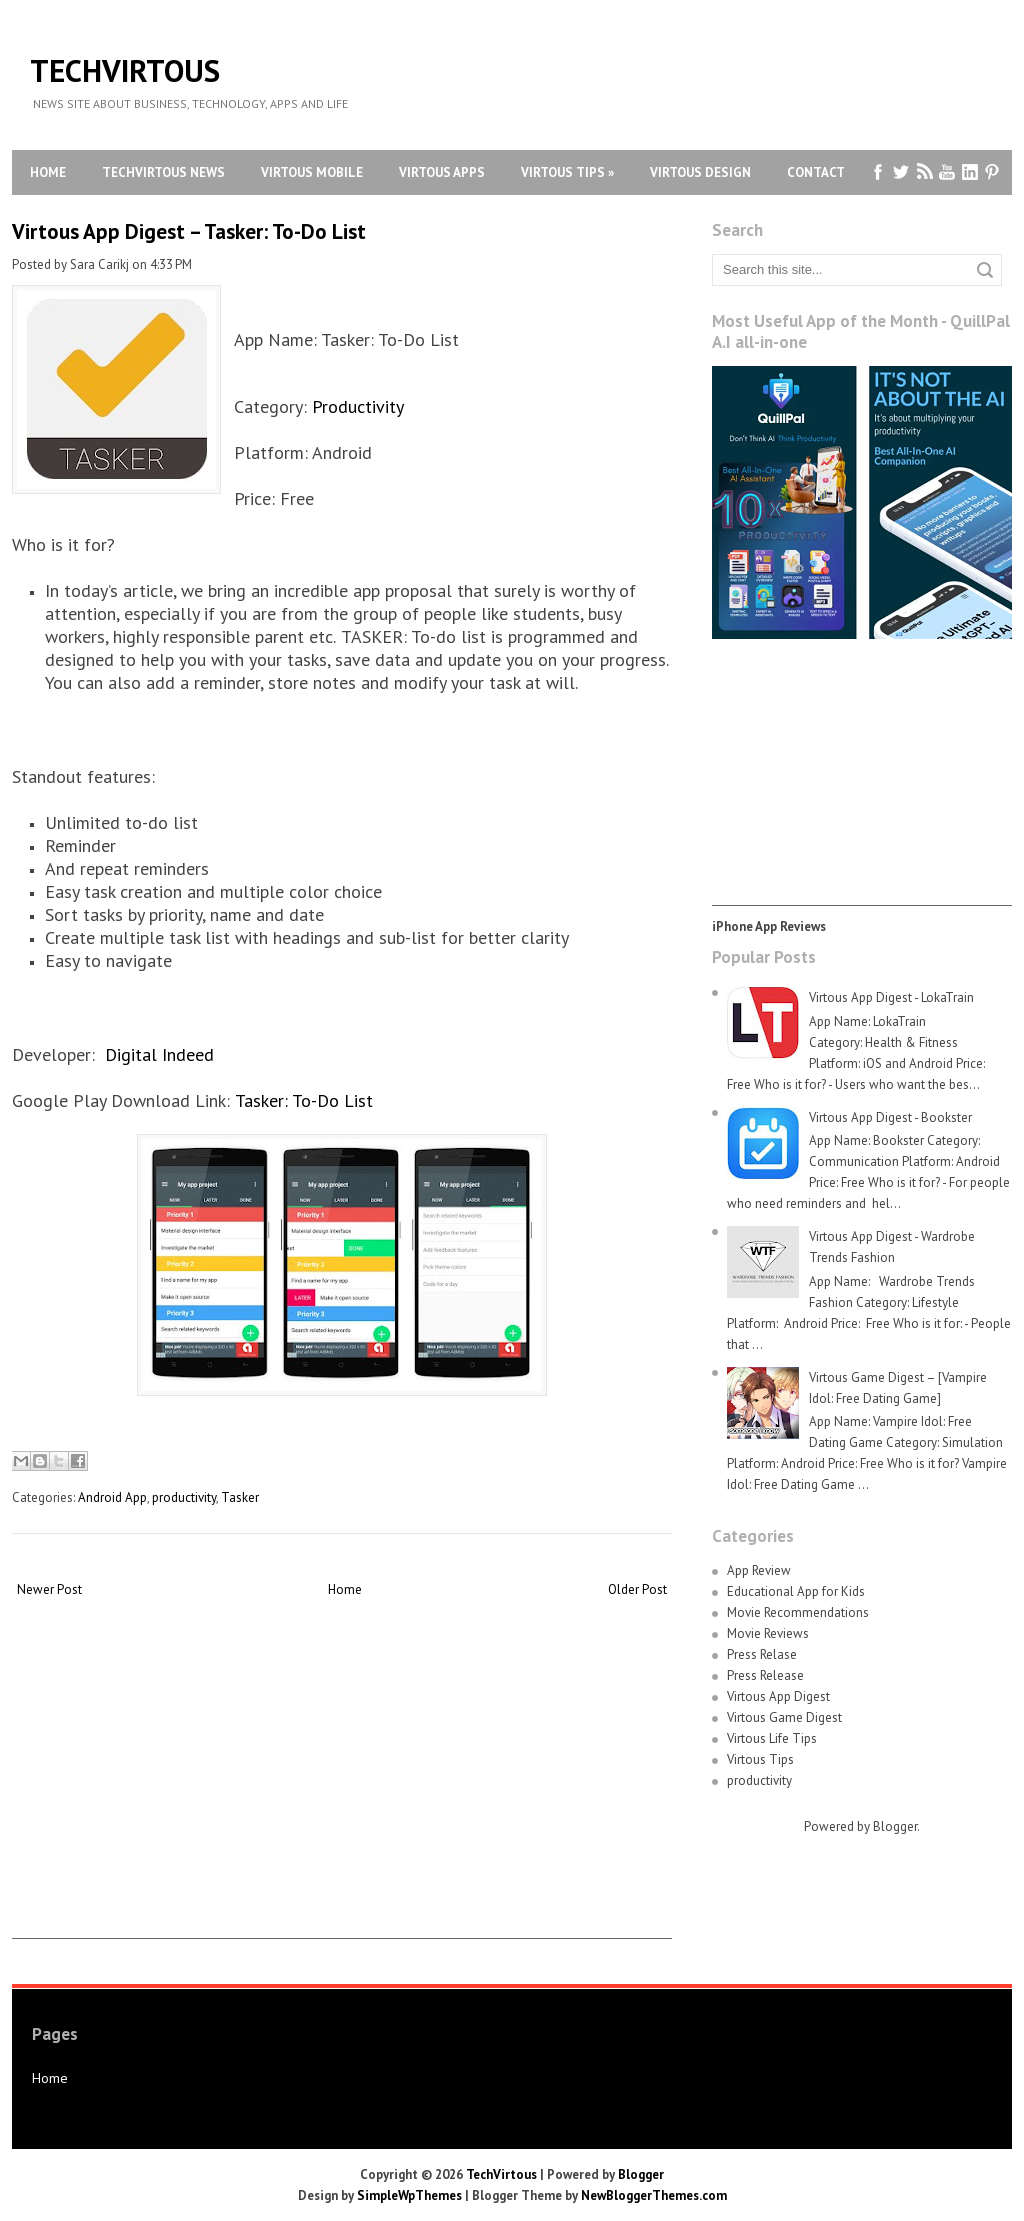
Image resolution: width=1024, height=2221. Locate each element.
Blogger (895, 1826)
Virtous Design (700, 172)
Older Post (637, 1589)
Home (48, 172)
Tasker (240, 1497)
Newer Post (49, 1589)
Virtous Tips (567, 172)
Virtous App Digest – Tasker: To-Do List (189, 231)
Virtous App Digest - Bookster (890, 1117)
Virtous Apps (442, 172)
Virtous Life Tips (772, 1738)
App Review (759, 1570)
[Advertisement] (342, 1798)
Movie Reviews (768, 1633)
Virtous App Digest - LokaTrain (891, 997)
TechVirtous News (163, 172)
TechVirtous (125, 70)
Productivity (358, 406)
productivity (184, 1497)
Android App (112, 1497)
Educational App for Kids (796, 1591)
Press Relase (762, 1654)
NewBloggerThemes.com (654, 2195)
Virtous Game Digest (784, 1717)
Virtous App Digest (778, 1696)
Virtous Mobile (312, 172)
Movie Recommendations (798, 1612)
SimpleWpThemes (409, 2195)
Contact (816, 172)
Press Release (765, 1675)
